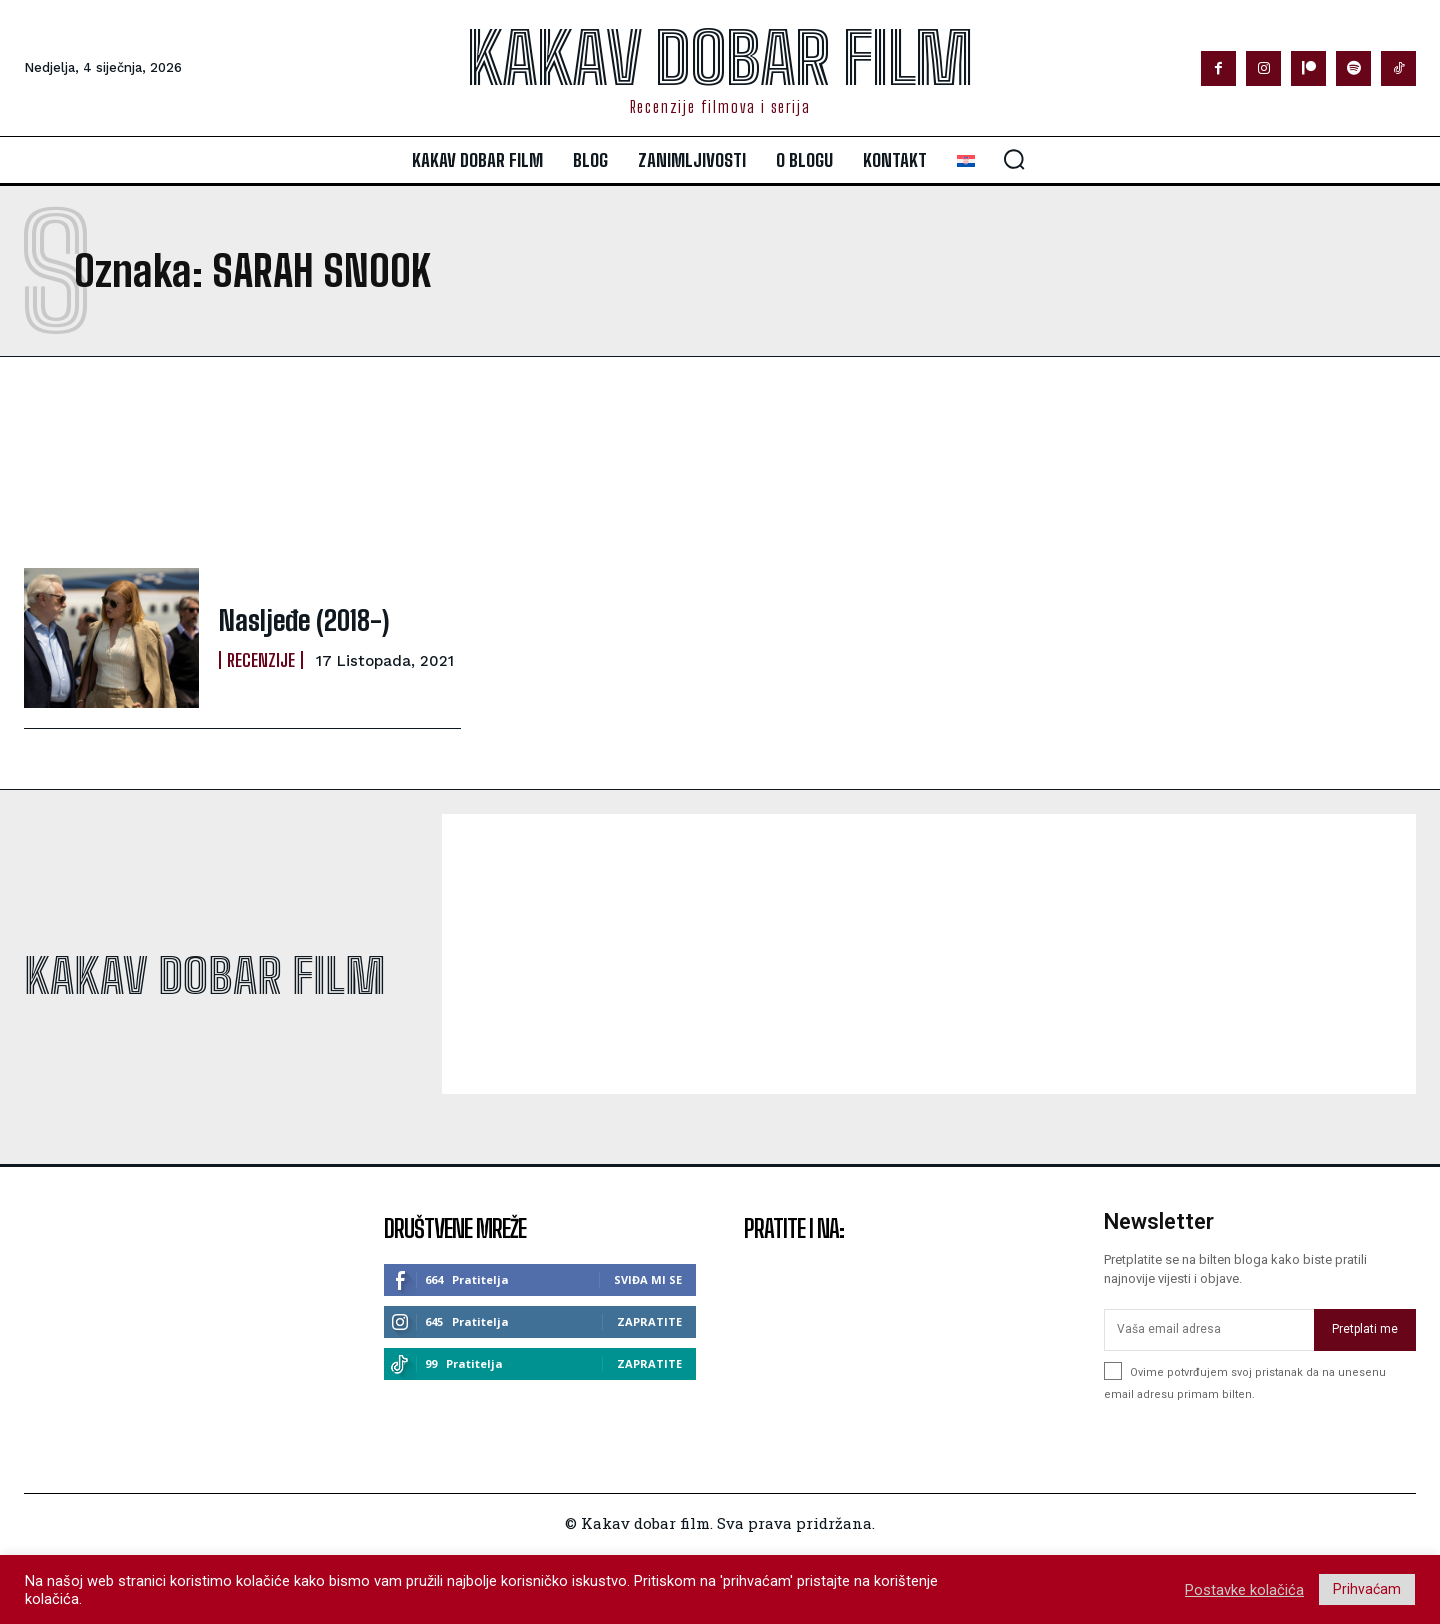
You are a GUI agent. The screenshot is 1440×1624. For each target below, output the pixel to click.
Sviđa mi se (648, 1279)
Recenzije (261, 658)
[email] (1209, 1330)
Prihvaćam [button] (1367, 1589)
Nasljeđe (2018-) (295, 620)
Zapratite (649, 1321)
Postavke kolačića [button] (1244, 1590)
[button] (1014, 159)
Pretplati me (1365, 1329)
